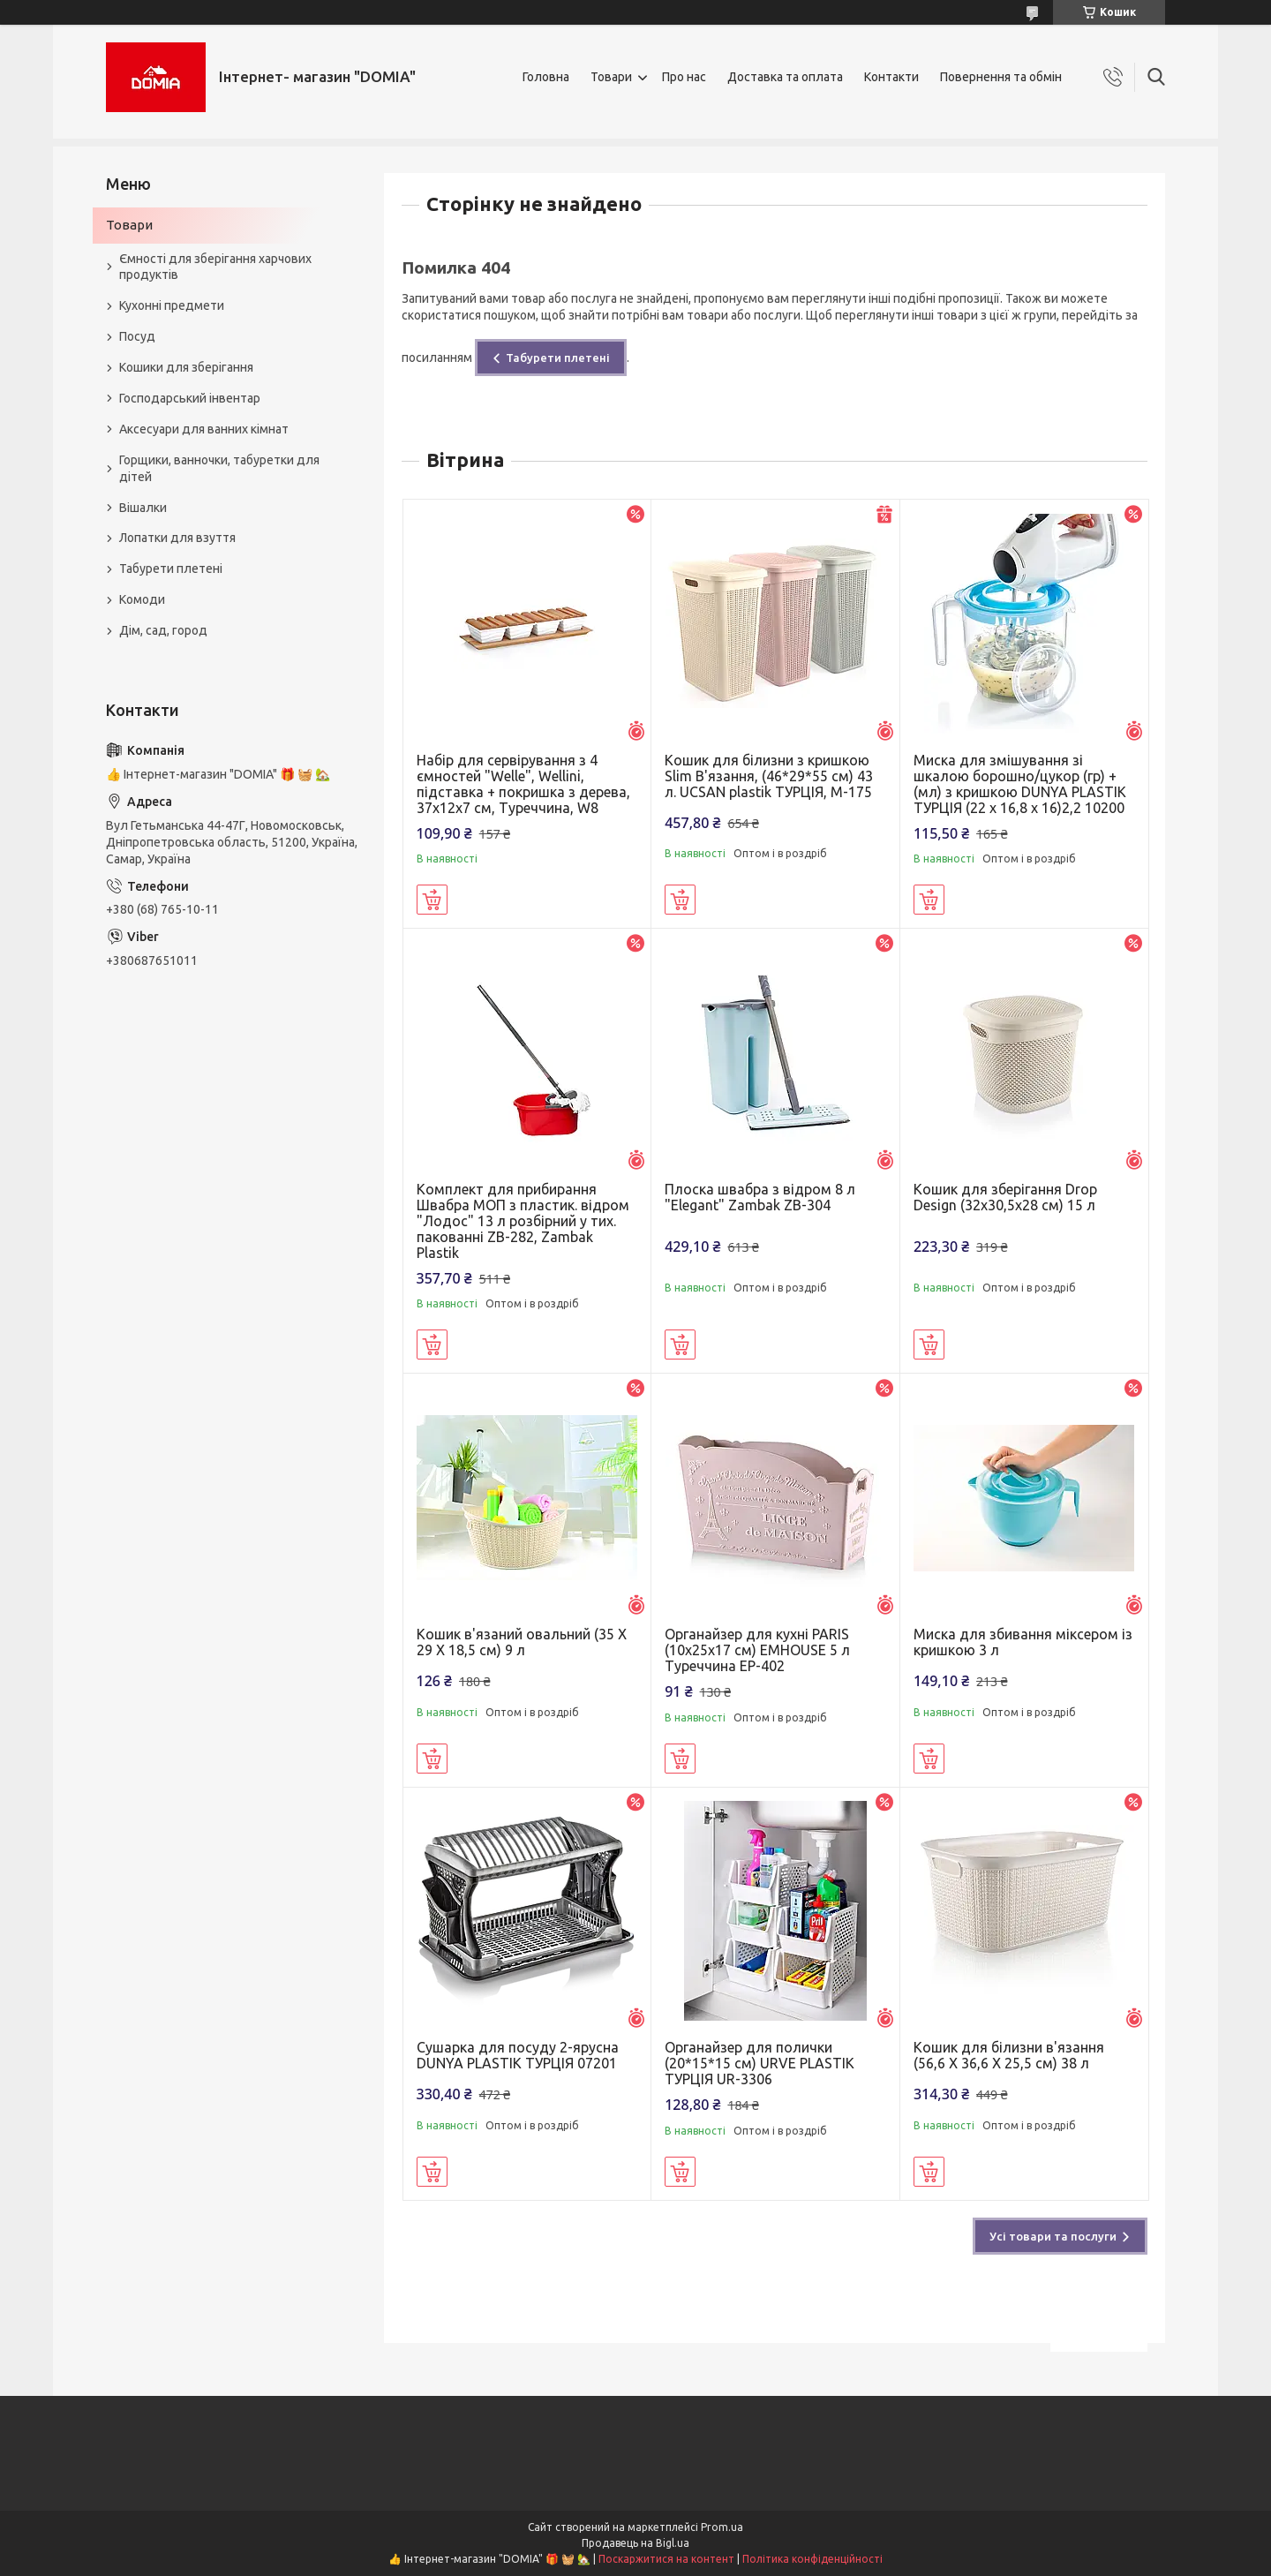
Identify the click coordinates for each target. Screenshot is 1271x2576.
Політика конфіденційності (812, 2559)
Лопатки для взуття (177, 538)
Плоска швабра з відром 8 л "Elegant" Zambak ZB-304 (760, 1197)
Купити (432, 900)
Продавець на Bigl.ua (635, 2543)
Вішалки (143, 508)
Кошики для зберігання (186, 367)
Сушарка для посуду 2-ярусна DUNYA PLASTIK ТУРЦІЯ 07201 (518, 2055)
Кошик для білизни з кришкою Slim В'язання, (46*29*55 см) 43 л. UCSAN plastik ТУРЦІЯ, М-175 (769, 776)
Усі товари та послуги (1053, 2236)
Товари (611, 77)
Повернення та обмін (1001, 77)
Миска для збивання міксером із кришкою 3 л (1023, 1642)
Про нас (684, 77)
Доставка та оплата (785, 77)
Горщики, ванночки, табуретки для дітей (219, 468)
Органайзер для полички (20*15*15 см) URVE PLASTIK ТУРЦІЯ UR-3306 (759, 2063)
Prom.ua (722, 2527)
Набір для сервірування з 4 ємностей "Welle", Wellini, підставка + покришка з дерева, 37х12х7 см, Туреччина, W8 (523, 784)
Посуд (137, 336)
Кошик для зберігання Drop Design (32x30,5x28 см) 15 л (1005, 1197)
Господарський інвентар (189, 398)
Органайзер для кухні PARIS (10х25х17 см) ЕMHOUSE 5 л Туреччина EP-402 (757, 1650)
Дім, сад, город (163, 630)
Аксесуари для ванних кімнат (204, 429)
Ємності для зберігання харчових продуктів (215, 267)
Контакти (891, 77)
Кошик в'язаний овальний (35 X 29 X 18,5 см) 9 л (522, 1642)
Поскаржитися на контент (666, 2559)
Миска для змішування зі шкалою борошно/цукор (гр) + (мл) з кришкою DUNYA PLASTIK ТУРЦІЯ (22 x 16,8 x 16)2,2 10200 (1020, 784)
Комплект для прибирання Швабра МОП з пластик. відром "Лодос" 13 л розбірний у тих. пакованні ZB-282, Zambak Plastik (523, 1221)
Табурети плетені (558, 357)
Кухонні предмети (171, 305)
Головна (546, 77)
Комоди (142, 599)
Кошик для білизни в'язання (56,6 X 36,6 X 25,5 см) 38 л (1009, 2055)
